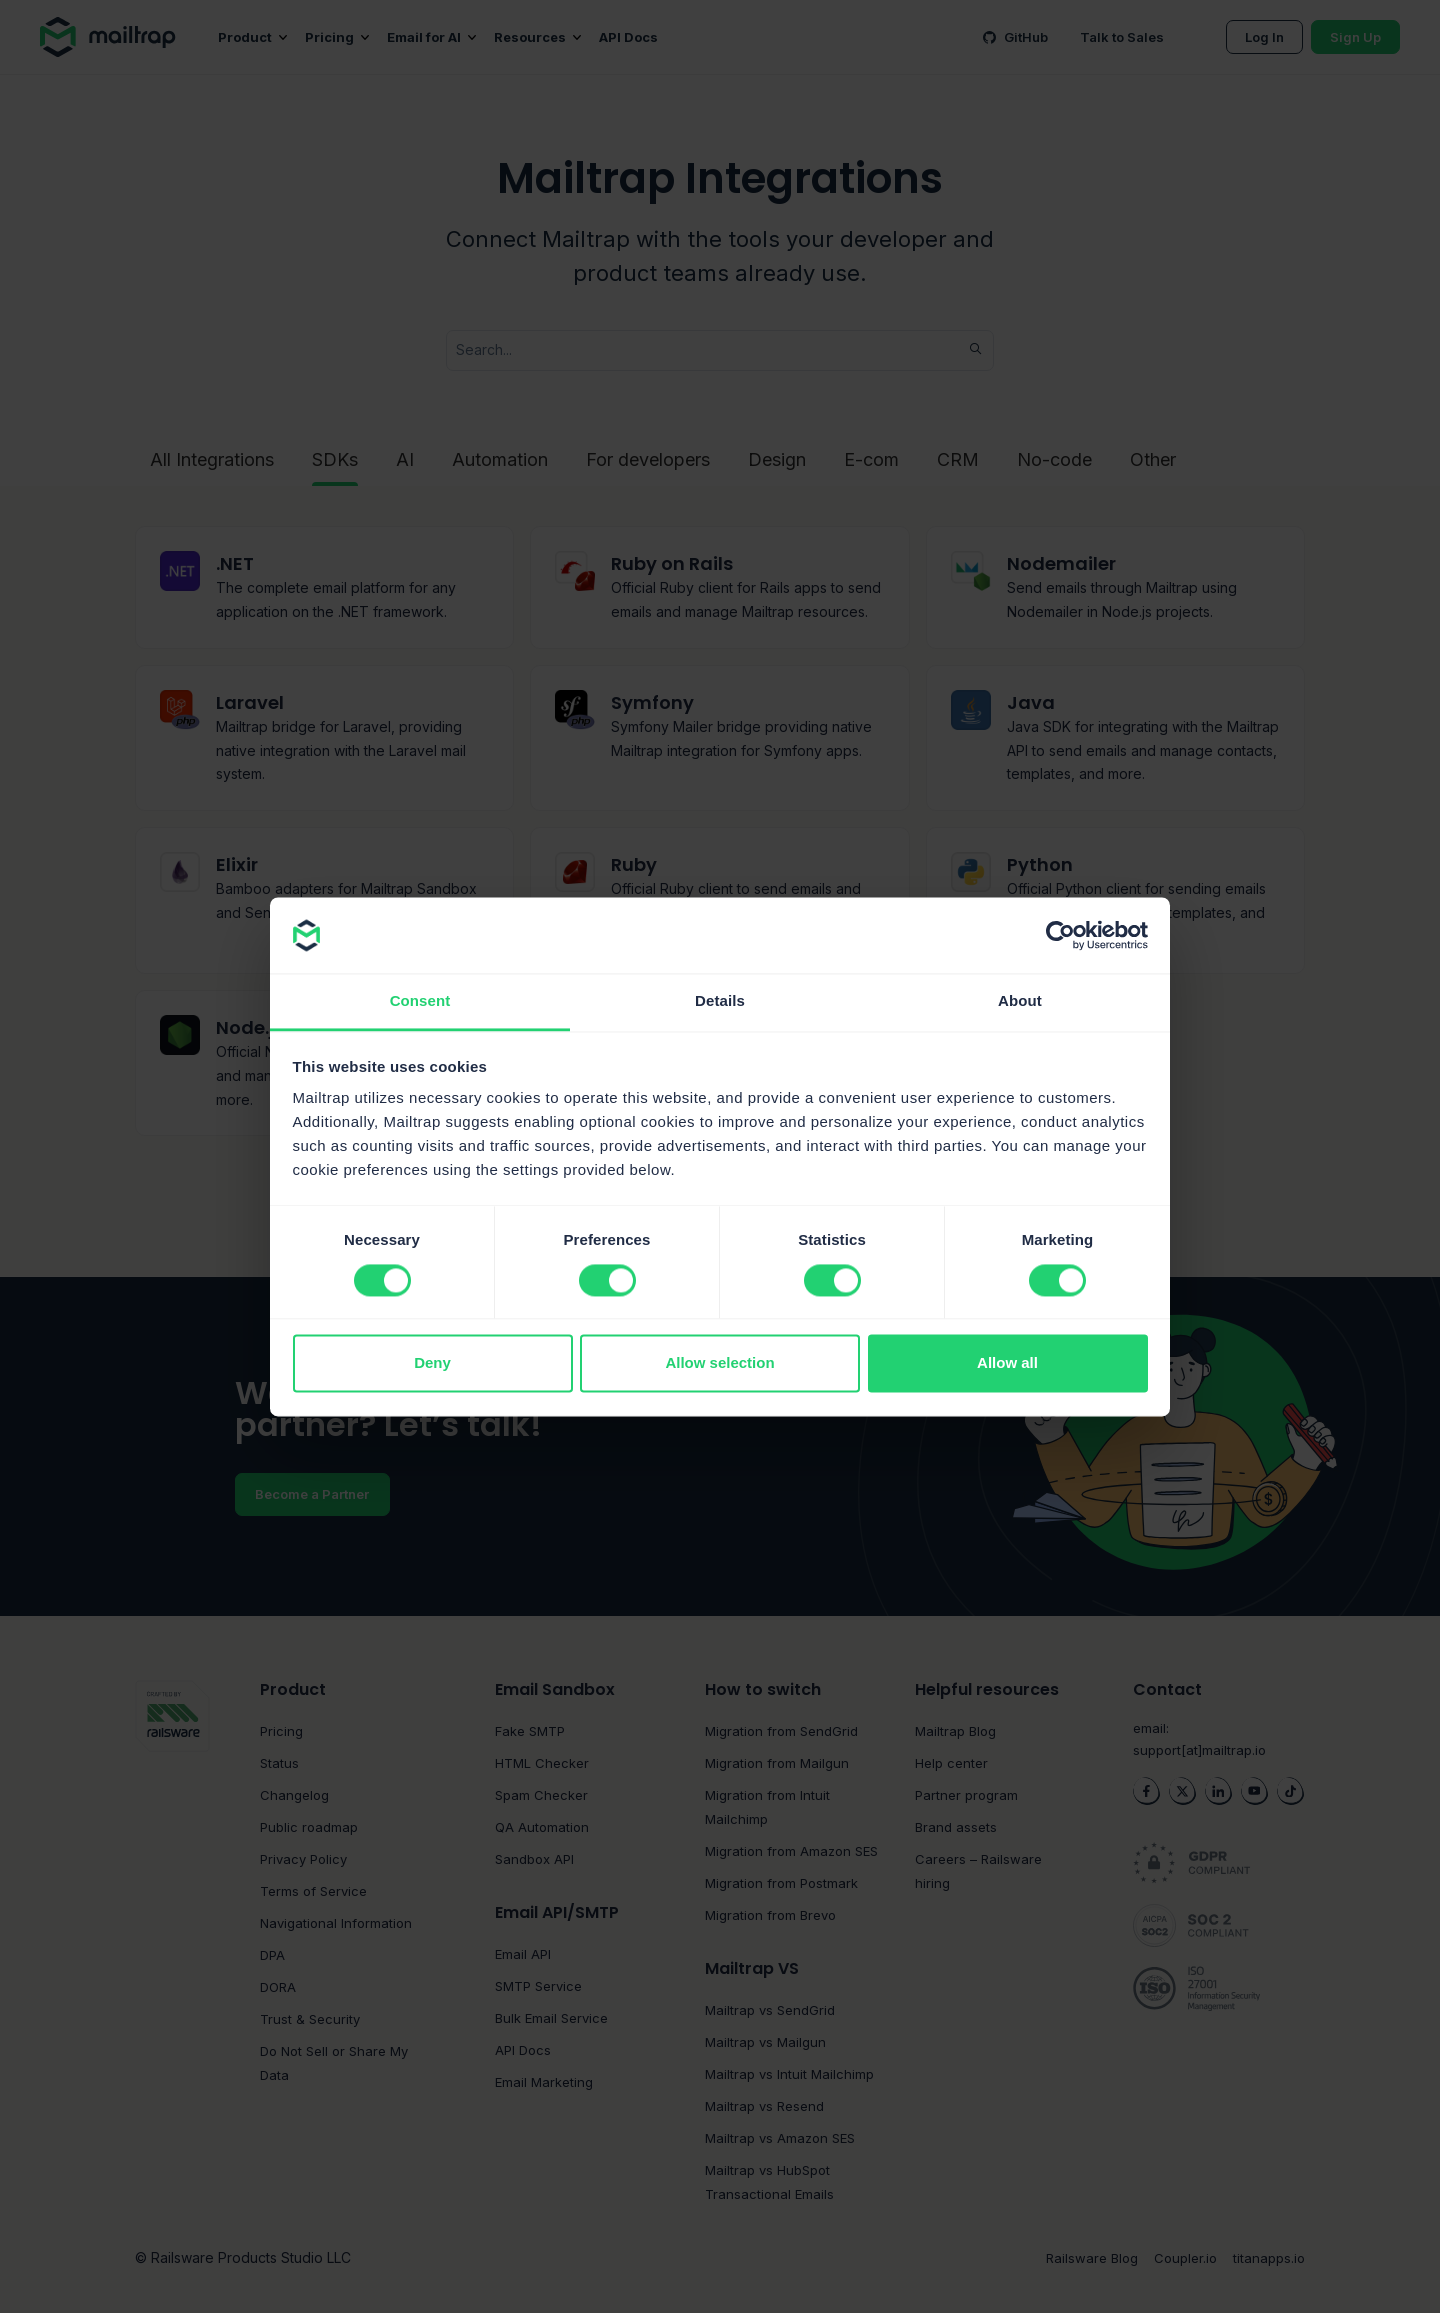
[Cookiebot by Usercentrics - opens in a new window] (1060, 935)
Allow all (1007, 1363)
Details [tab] (720, 1001)
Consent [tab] (420, 1001)
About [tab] (1020, 1001)
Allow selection (719, 1363)
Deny (432, 1363)
